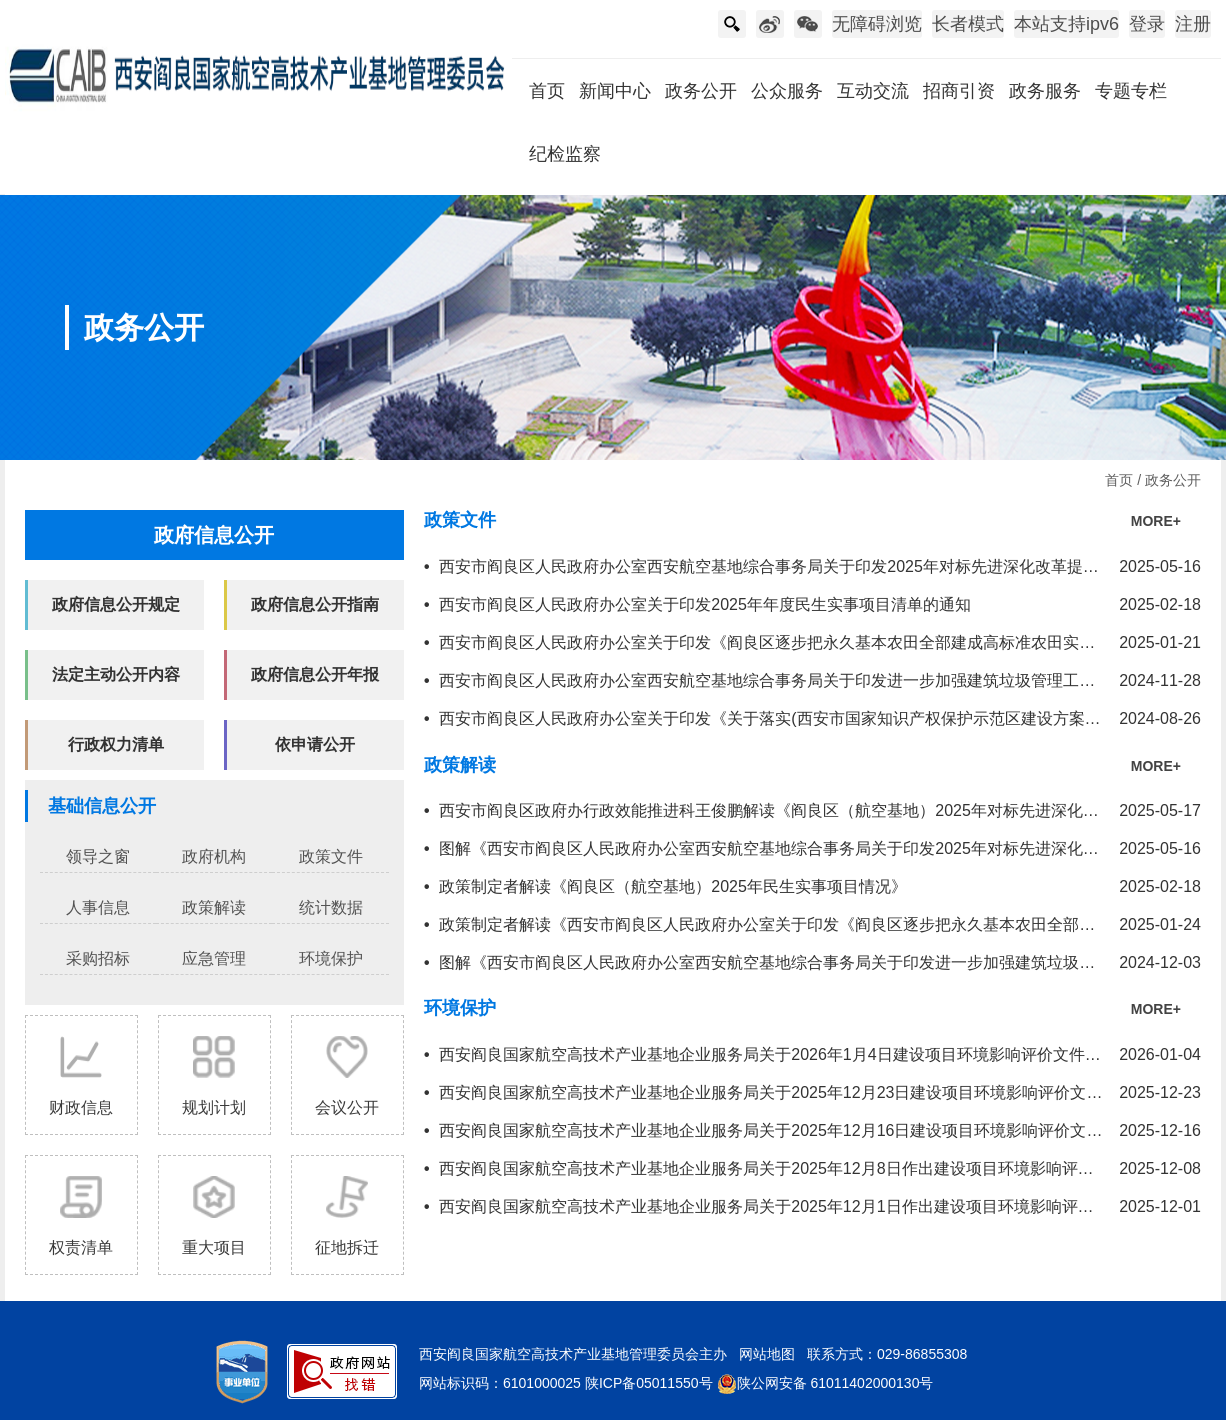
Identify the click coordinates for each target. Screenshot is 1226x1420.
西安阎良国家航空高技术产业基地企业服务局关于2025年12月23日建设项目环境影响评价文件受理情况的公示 (826, 1092)
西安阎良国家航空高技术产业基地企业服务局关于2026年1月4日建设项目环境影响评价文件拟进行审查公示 (817, 1054)
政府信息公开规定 (116, 604)
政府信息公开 (214, 535)
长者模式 (968, 24)
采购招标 (98, 958)
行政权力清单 (116, 744)
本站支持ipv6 (1066, 24)
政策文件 (331, 856)
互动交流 (873, 91)
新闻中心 (615, 91)
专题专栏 (1131, 91)
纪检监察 (565, 154)
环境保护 (331, 958)
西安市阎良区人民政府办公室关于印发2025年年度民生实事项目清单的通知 (705, 604)
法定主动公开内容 (116, 674)
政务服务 (1045, 91)
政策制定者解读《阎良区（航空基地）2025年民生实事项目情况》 (673, 886)
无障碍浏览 (877, 24)
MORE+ (1156, 521)
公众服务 (787, 91)
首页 (547, 91)
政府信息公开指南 (315, 604)
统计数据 (331, 907)
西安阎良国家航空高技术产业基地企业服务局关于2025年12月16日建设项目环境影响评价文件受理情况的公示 (826, 1130)
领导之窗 (98, 856)
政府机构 (214, 856)
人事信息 (98, 907)
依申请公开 (315, 744)
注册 (1193, 24)
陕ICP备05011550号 (649, 1383)
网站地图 (767, 1354)
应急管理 (214, 958)
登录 (1147, 24)
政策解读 (214, 907)
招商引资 (959, 91)
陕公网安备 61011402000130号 (825, 1383)
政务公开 (701, 91)
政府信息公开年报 (315, 674)
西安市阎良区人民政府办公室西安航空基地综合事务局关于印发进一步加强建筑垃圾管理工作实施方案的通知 (823, 680)
